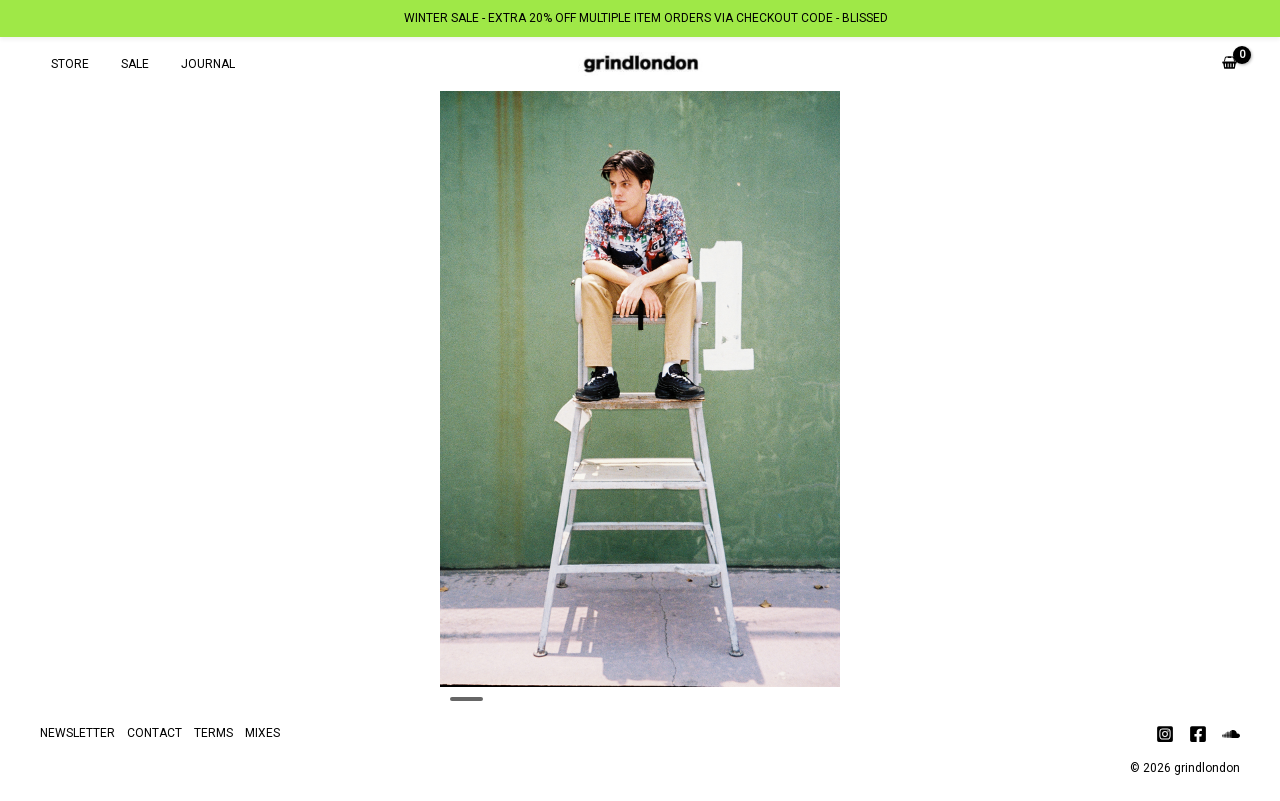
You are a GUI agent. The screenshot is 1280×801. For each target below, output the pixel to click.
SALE (123, 64)
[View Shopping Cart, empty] (1229, 64)
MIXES (262, 733)
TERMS (213, 733)
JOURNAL (188, 64)
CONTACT (154, 733)
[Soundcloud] (1231, 734)
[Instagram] (1165, 734)
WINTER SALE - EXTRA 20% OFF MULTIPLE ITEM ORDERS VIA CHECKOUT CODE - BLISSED (646, 18)
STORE (66, 64)
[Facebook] (1198, 734)
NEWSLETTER (77, 733)
